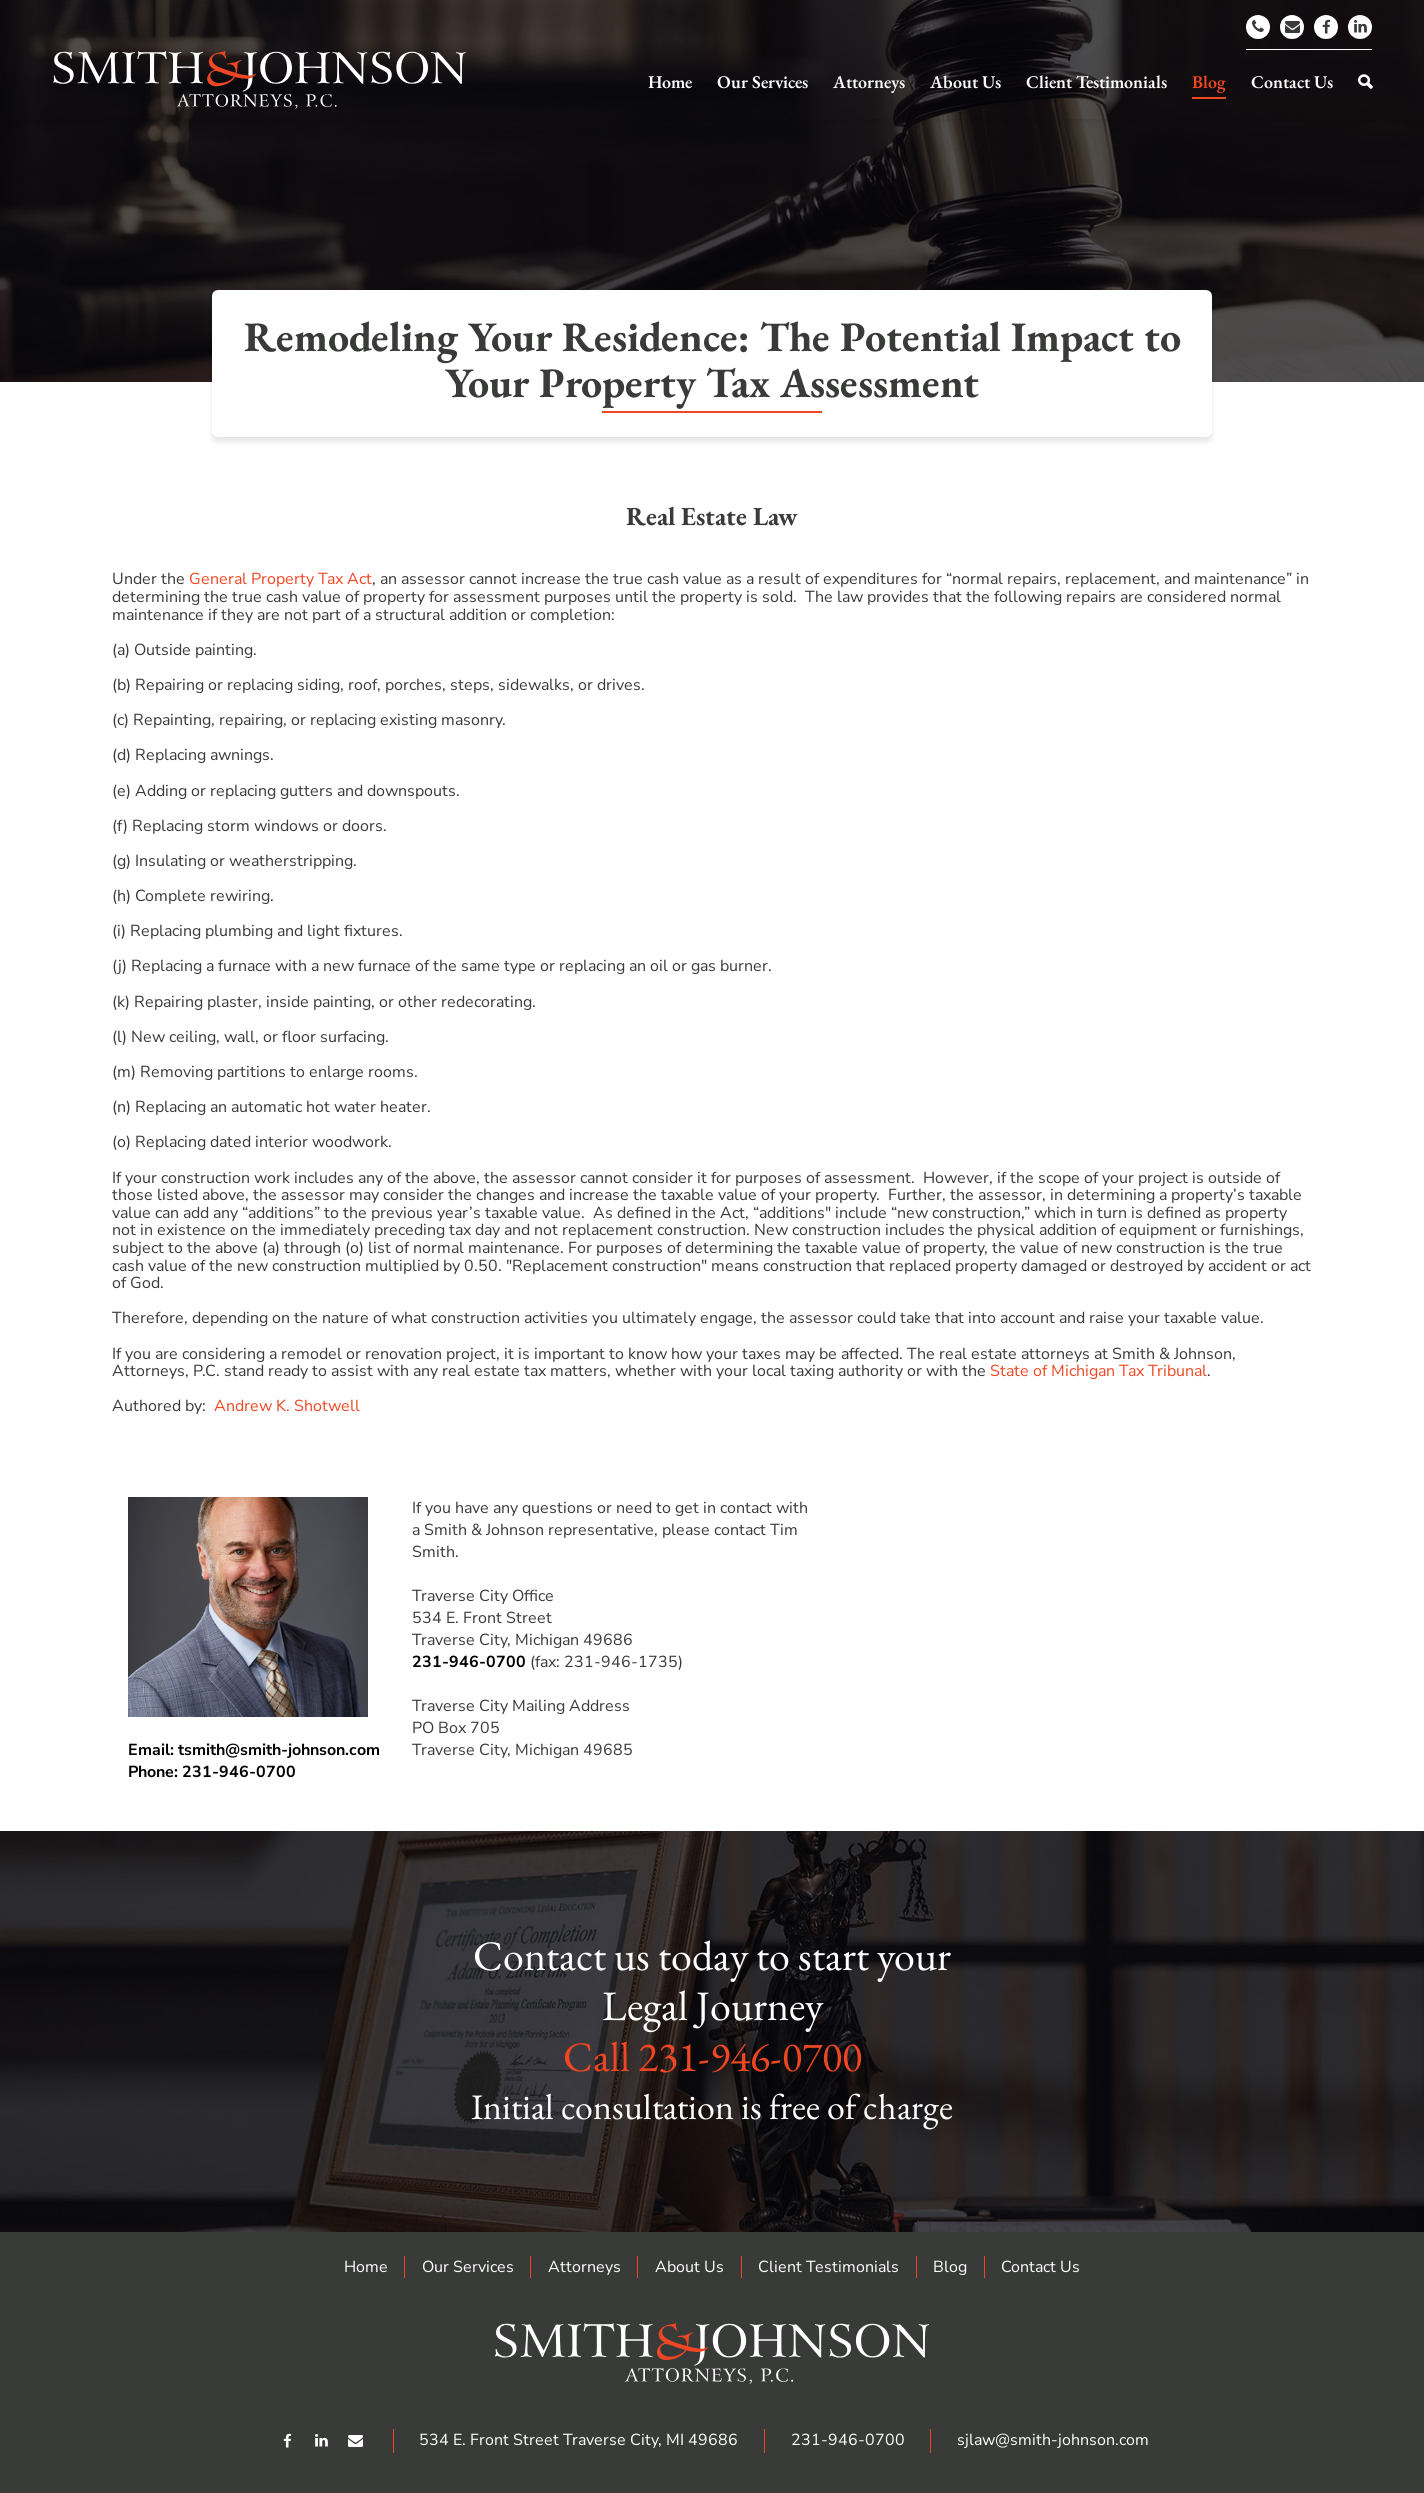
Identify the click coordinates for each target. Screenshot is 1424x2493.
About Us (689, 2267)
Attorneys (584, 2267)
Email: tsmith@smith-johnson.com (254, 1750)
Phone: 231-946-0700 (212, 1772)
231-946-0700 (469, 1662)
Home (366, 2267)
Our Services (468, 2267)
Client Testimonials (828, 2267)
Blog (950, 2267)
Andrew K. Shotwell (287, 1406)
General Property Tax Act (280, 579)
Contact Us (1040, 2267)
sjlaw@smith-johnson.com (1053, 2440)
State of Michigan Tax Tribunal (1098, 1371)
